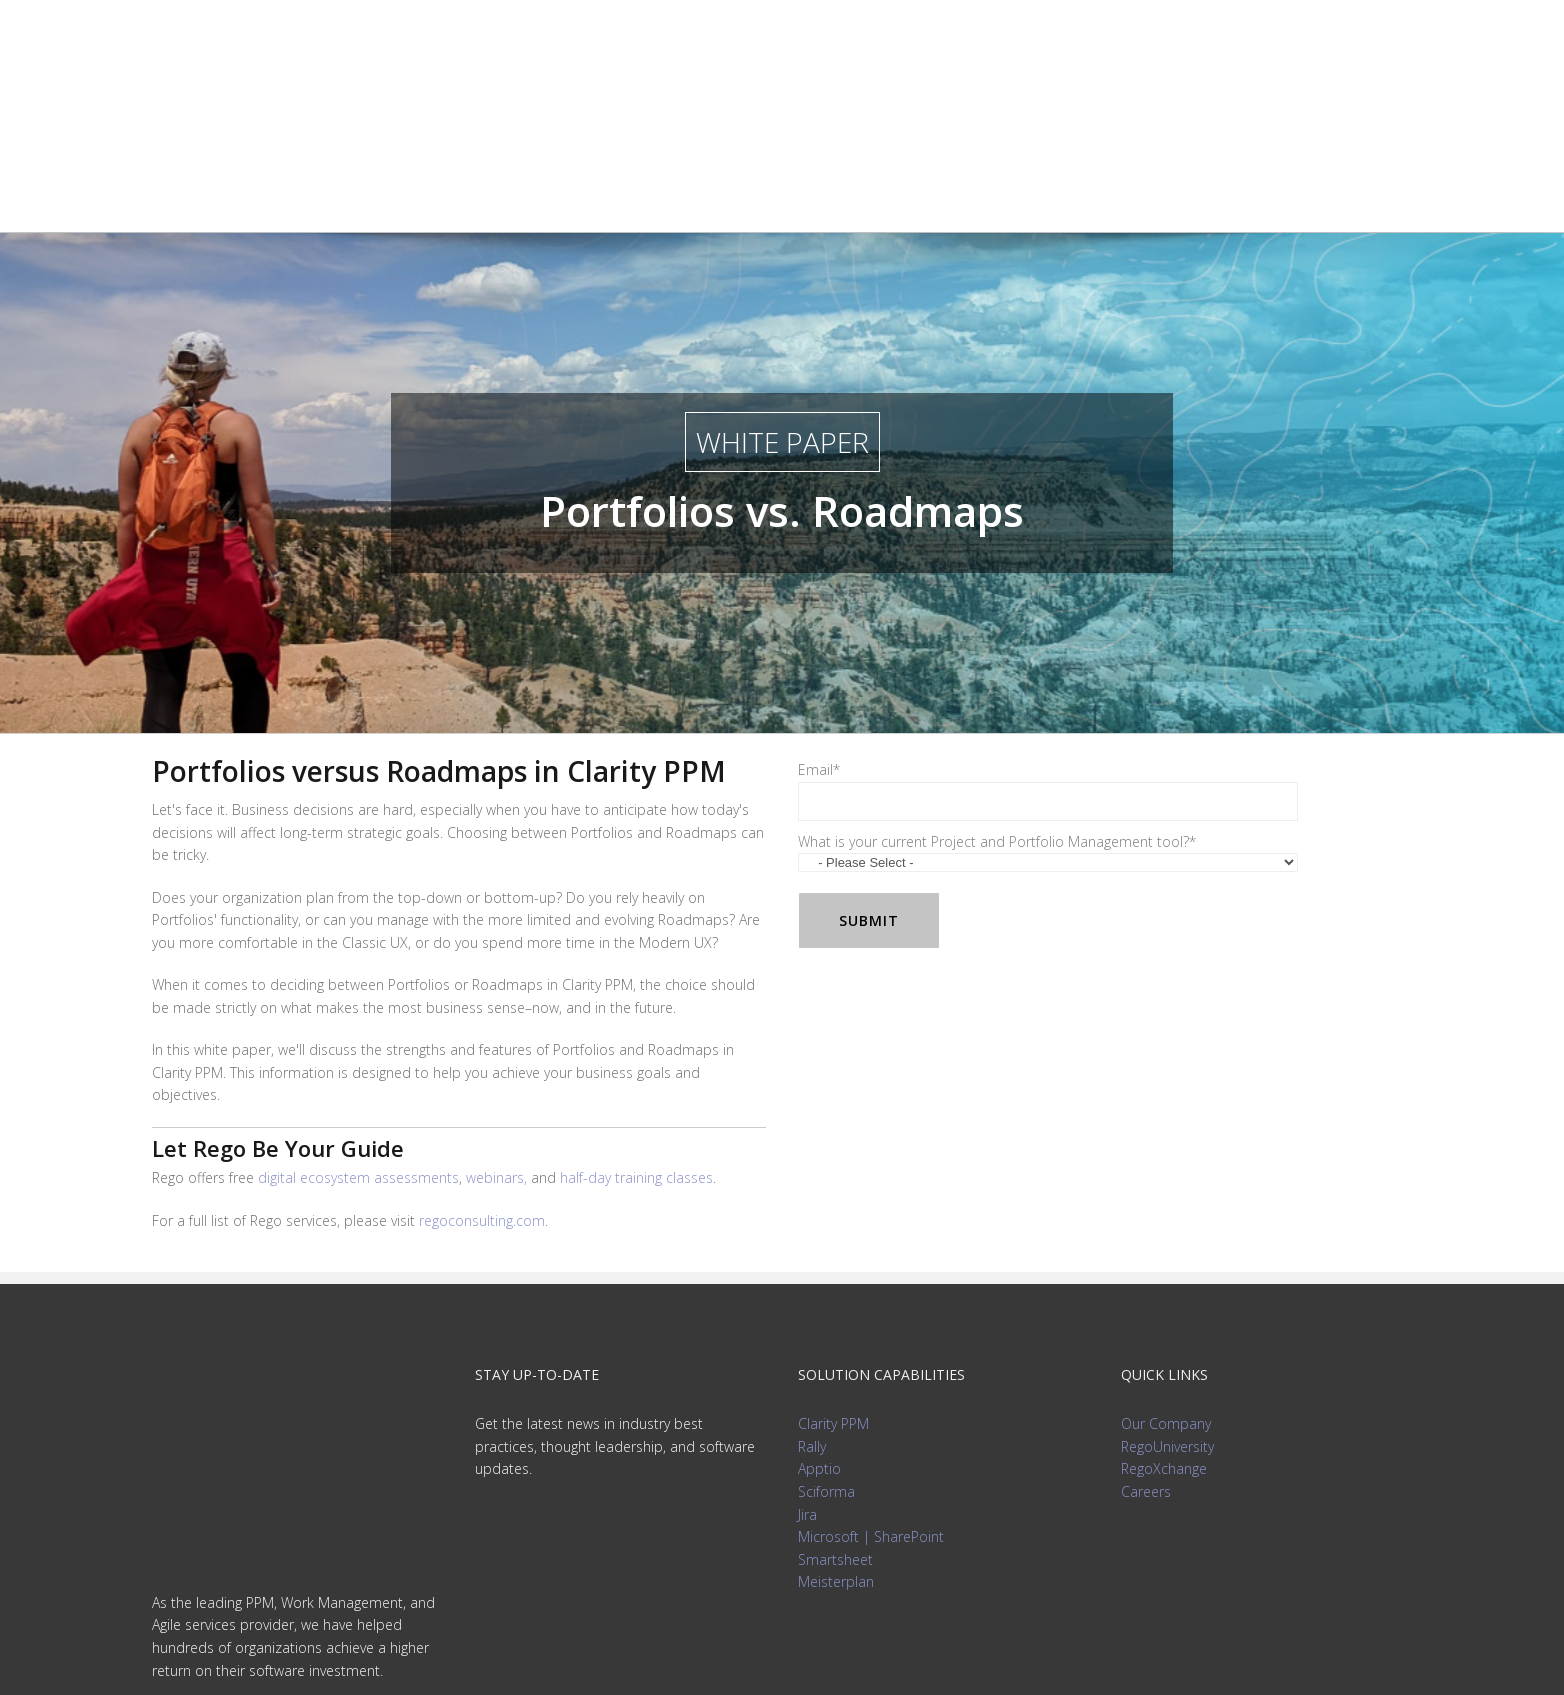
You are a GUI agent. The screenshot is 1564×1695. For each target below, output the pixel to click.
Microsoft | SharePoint (871, 1372)
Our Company (1166, 1259)
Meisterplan (836, 1417)
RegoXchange (1164, 1304)
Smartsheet (835, 1395)
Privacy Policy (782, 1655)
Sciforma (826, 1327)
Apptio (819, 1304)
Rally (812, 1282)
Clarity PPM (833, 1259)
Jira (807, 1350)
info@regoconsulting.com (233, 1445)
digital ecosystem (358, 1013)
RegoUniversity (1167, 1282)
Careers (1146, 1327)
